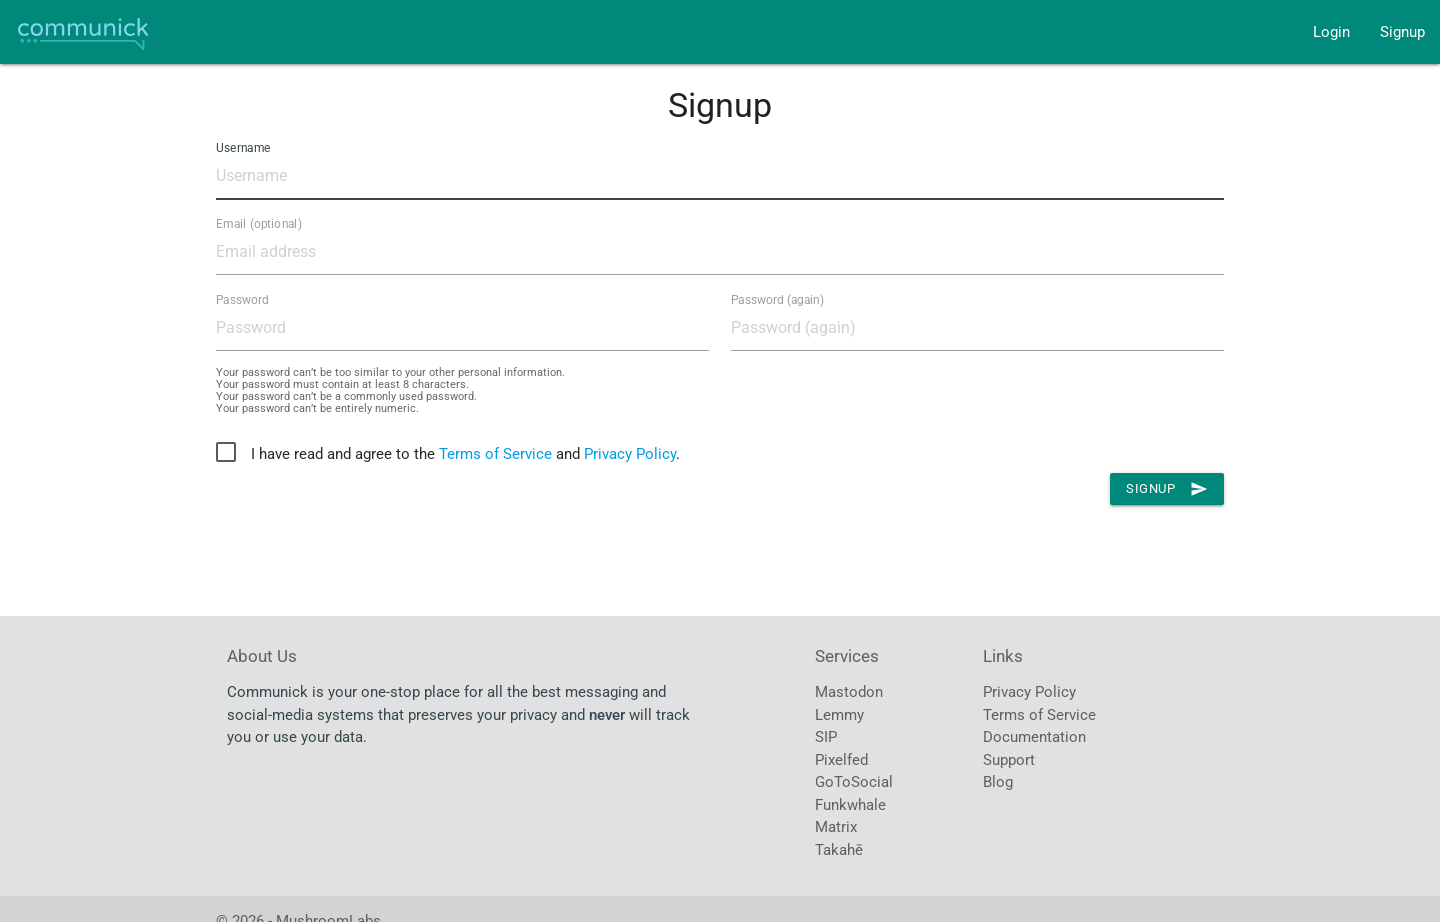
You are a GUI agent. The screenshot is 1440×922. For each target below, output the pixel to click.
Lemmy (839, 715)
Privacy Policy (630, 454)
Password (242, 300)
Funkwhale (850, 805)
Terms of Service (495, 454)
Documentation (1034, 737)
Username (243, 148)
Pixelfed (841, 760)
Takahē (839, 850)
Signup (1402, 32)
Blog (998, 782)
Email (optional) (259, 224)
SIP (826, 737)
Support (1009, 760)
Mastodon (849, 692)
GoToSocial (854, 782)
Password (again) (777, 300)
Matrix (836, 827)
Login (1331, 32)
